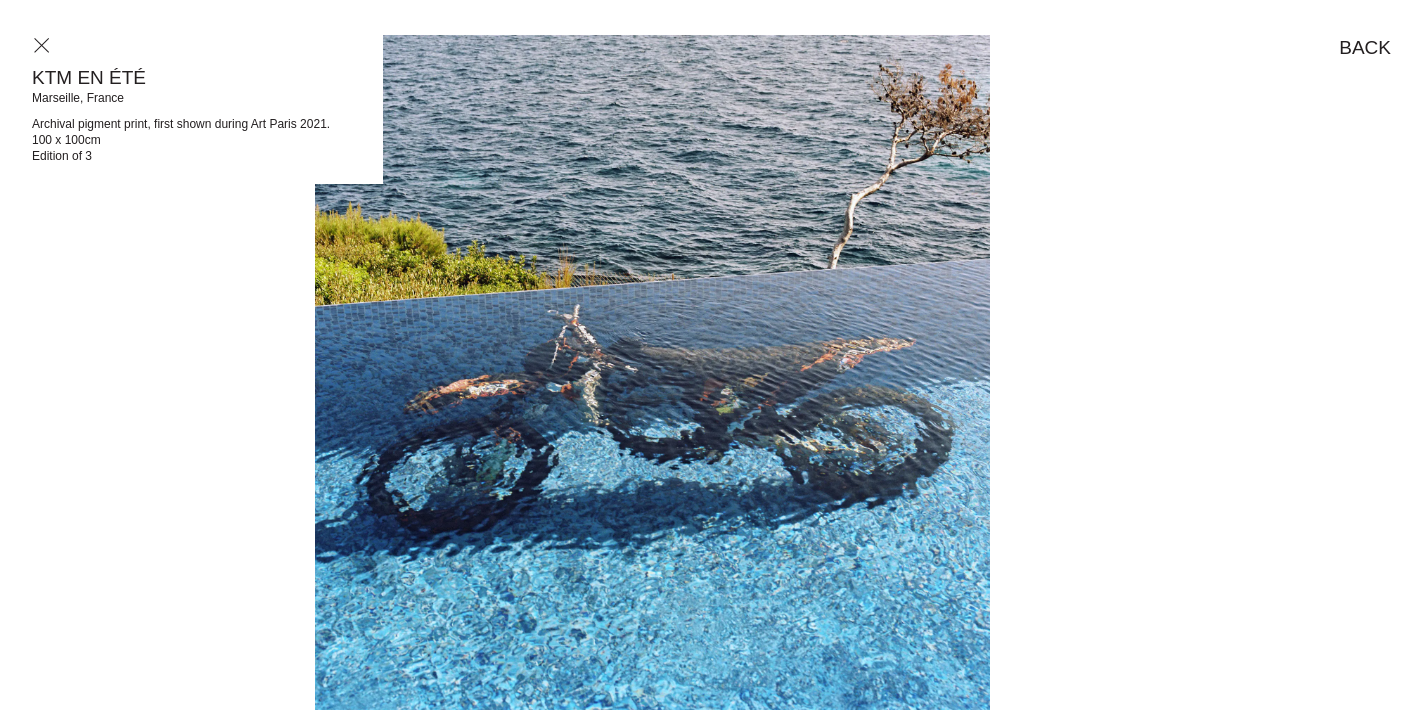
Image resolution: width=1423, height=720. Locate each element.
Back (1365, 47)
